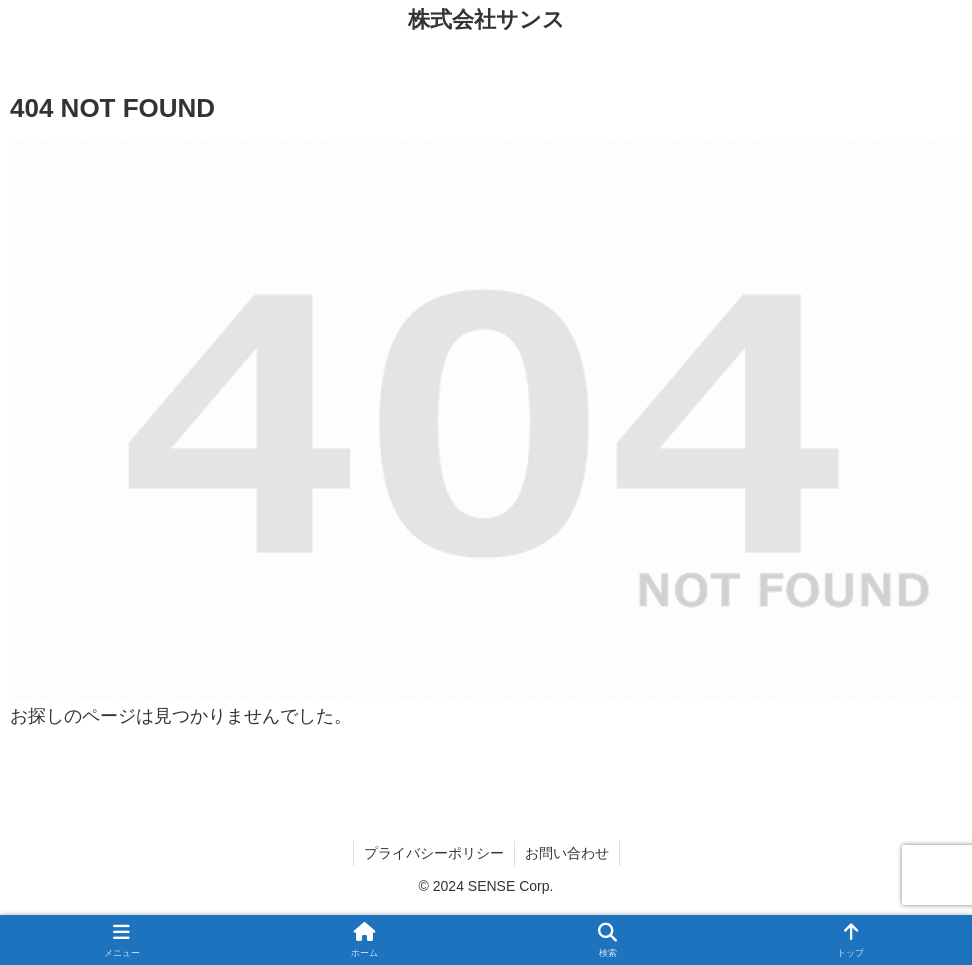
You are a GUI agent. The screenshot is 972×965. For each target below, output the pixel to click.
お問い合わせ (567, 853)
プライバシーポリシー (434, 853)
